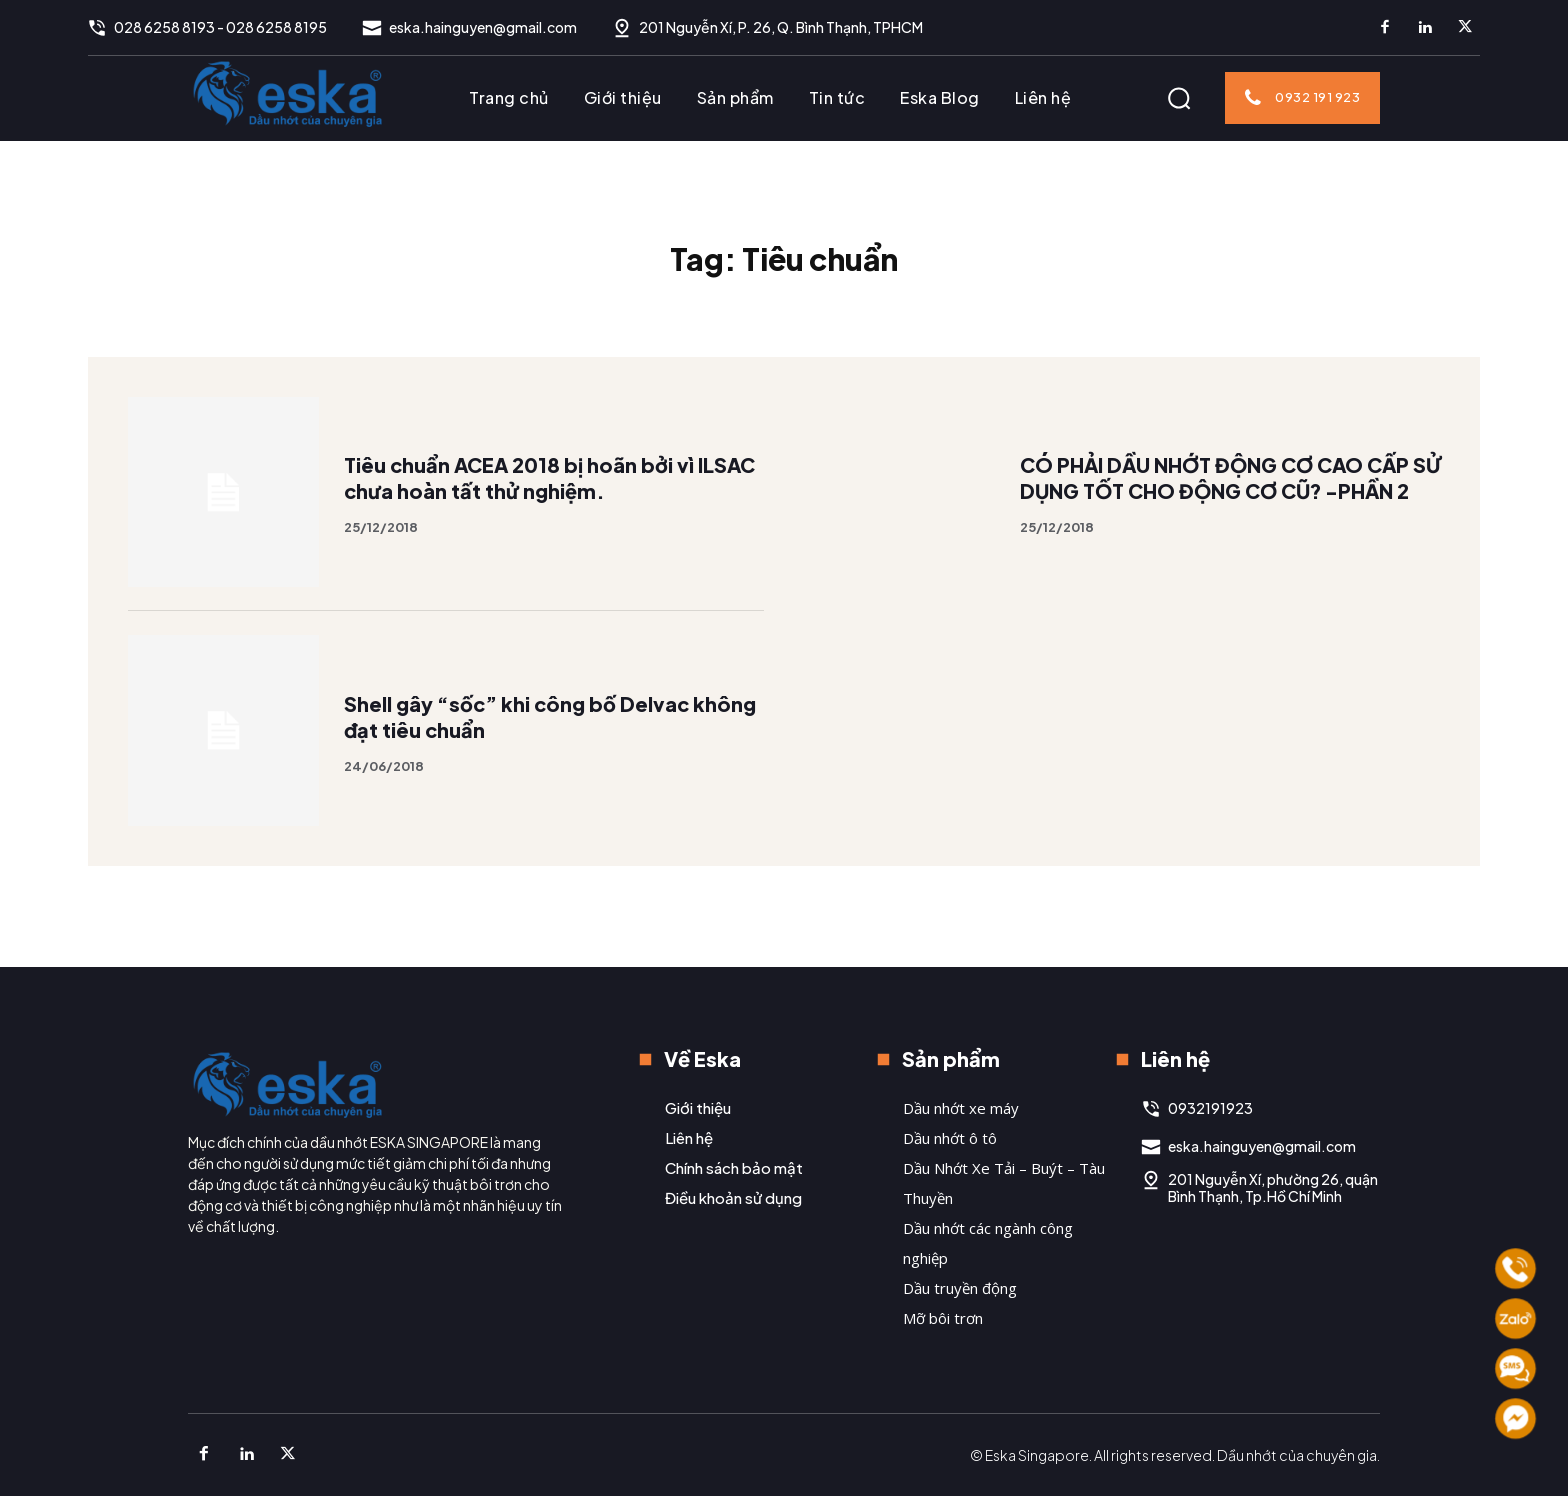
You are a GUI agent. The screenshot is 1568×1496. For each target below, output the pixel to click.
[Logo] (288, 93)
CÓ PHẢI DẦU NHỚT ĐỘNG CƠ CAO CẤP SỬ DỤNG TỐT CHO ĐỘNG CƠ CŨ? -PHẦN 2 (1228, 499)
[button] (1179, 98)
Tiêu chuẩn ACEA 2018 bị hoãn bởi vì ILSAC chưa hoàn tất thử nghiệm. (553, 499)
